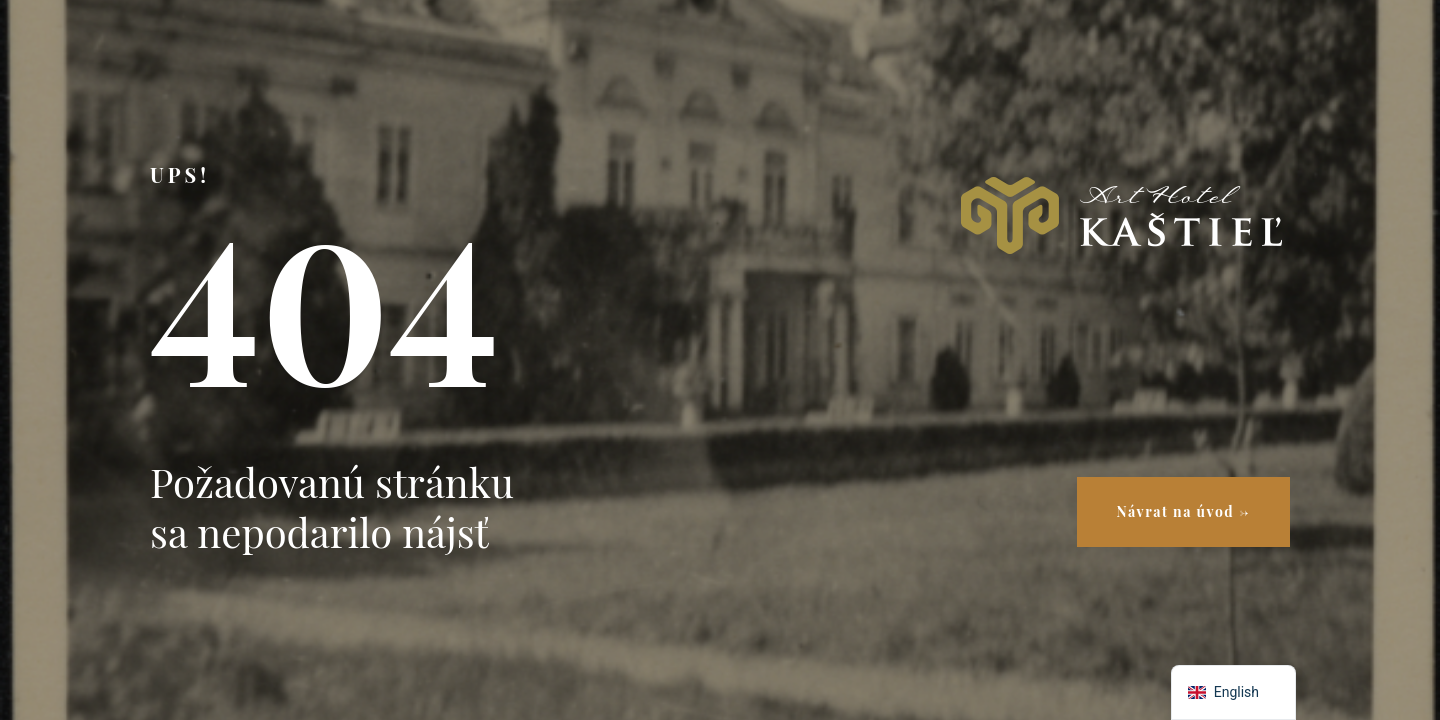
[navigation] (1233, 692)
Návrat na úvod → (1183, 511)
